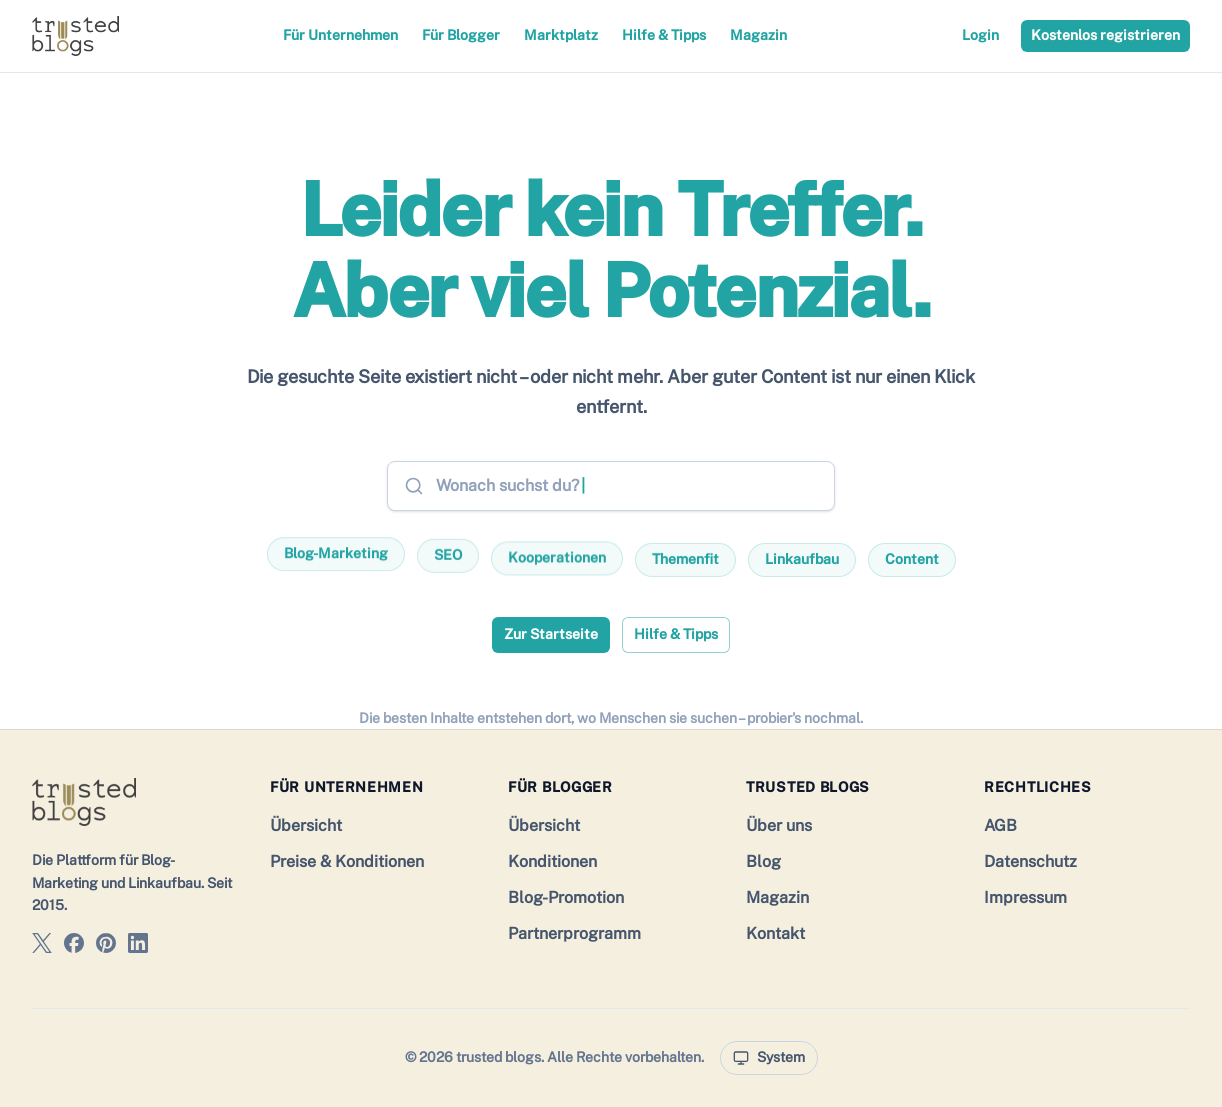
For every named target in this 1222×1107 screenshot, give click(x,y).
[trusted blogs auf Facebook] (74, 946)
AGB (1000, 825)
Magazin (758, 35)
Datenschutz (1030, 861)
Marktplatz (561, 35)
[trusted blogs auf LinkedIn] (138, 946)
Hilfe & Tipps (664, 35)
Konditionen (552, 861)
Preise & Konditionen (347, 861)
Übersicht (306, 825)
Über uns (779, 825)
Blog (763, 861)
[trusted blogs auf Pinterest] (106, 946)
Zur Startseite (551, 634)
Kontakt (775, 933)
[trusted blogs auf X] (42, 946)
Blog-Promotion (566, 897)
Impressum (1025, 897)
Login (980, 35)
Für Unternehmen (340, 35)
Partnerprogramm (574, 933)
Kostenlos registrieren (1105, 35)
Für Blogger (461, 35)
